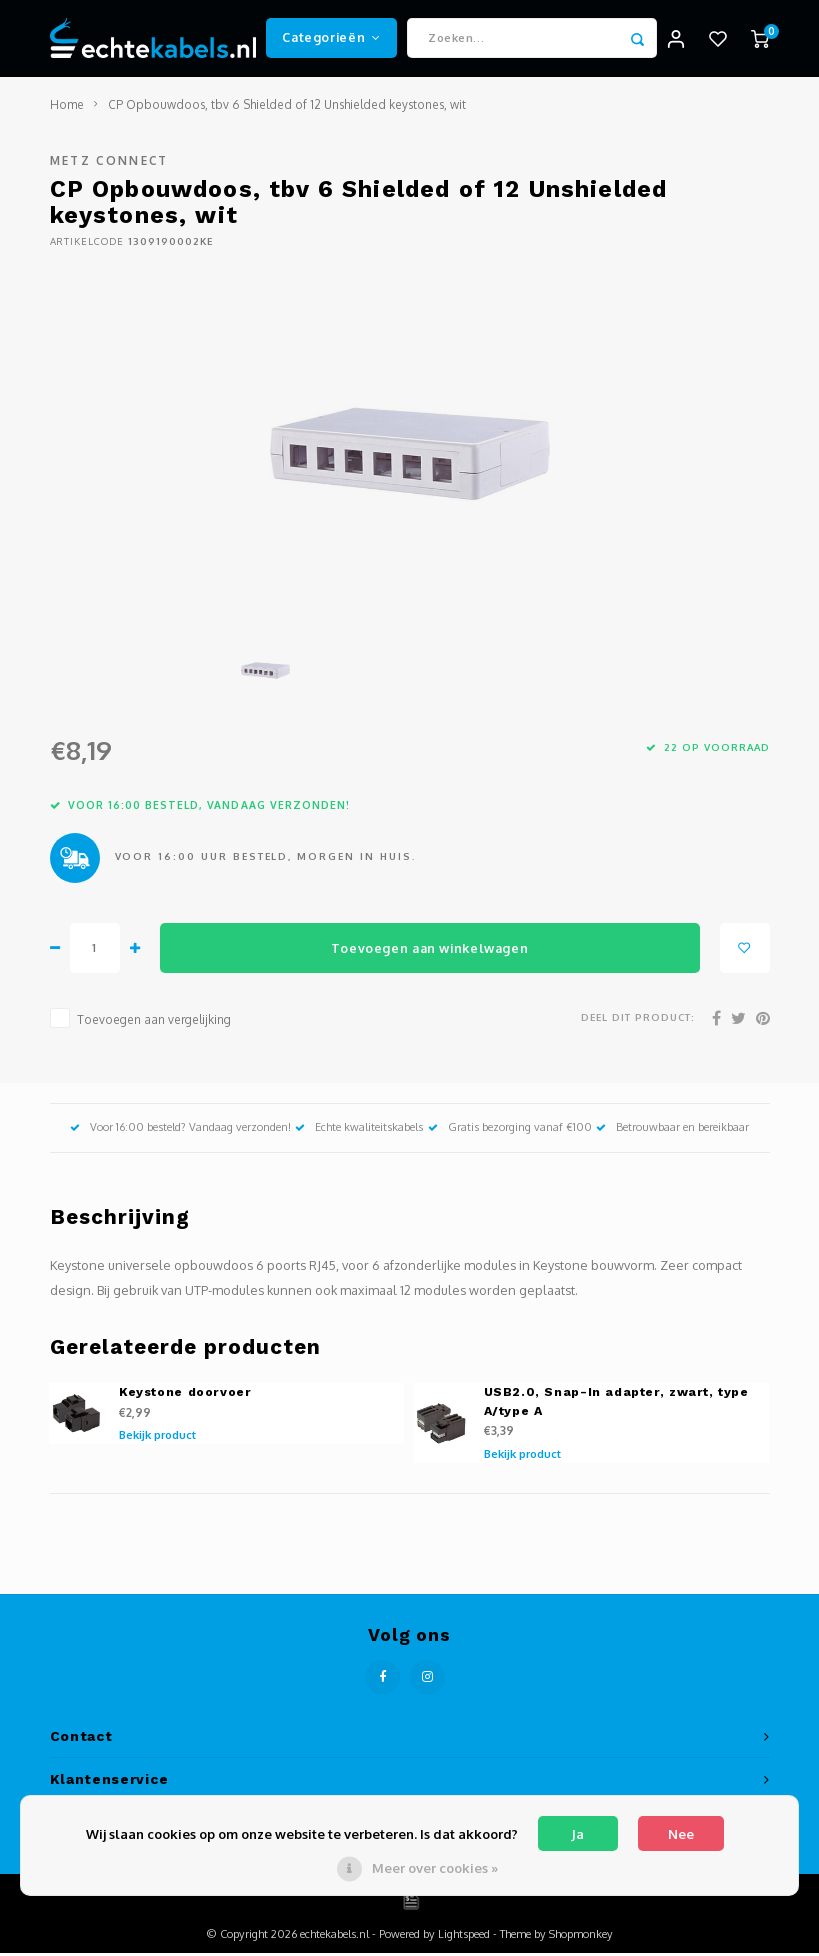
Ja (577, 1834)
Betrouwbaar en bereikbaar (672, 1131)
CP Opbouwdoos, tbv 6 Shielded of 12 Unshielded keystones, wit (287, 107)
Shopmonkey (581, 1937)
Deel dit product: (638, 1021)
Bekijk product (157, 1439)
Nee (681, 1834)
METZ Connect (109, 164)
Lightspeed (464, 1937)
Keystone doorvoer (185, 1396)
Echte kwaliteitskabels (359, 1131)
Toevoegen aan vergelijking (154, 1023)
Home (67, 107)
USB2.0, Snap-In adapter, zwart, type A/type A (616, 1405)
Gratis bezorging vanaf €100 (510, 1131)
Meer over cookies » (435, 1868)
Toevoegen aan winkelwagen (429, 951)
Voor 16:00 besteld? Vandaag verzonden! (180, 1131)
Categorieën (331, 39)
